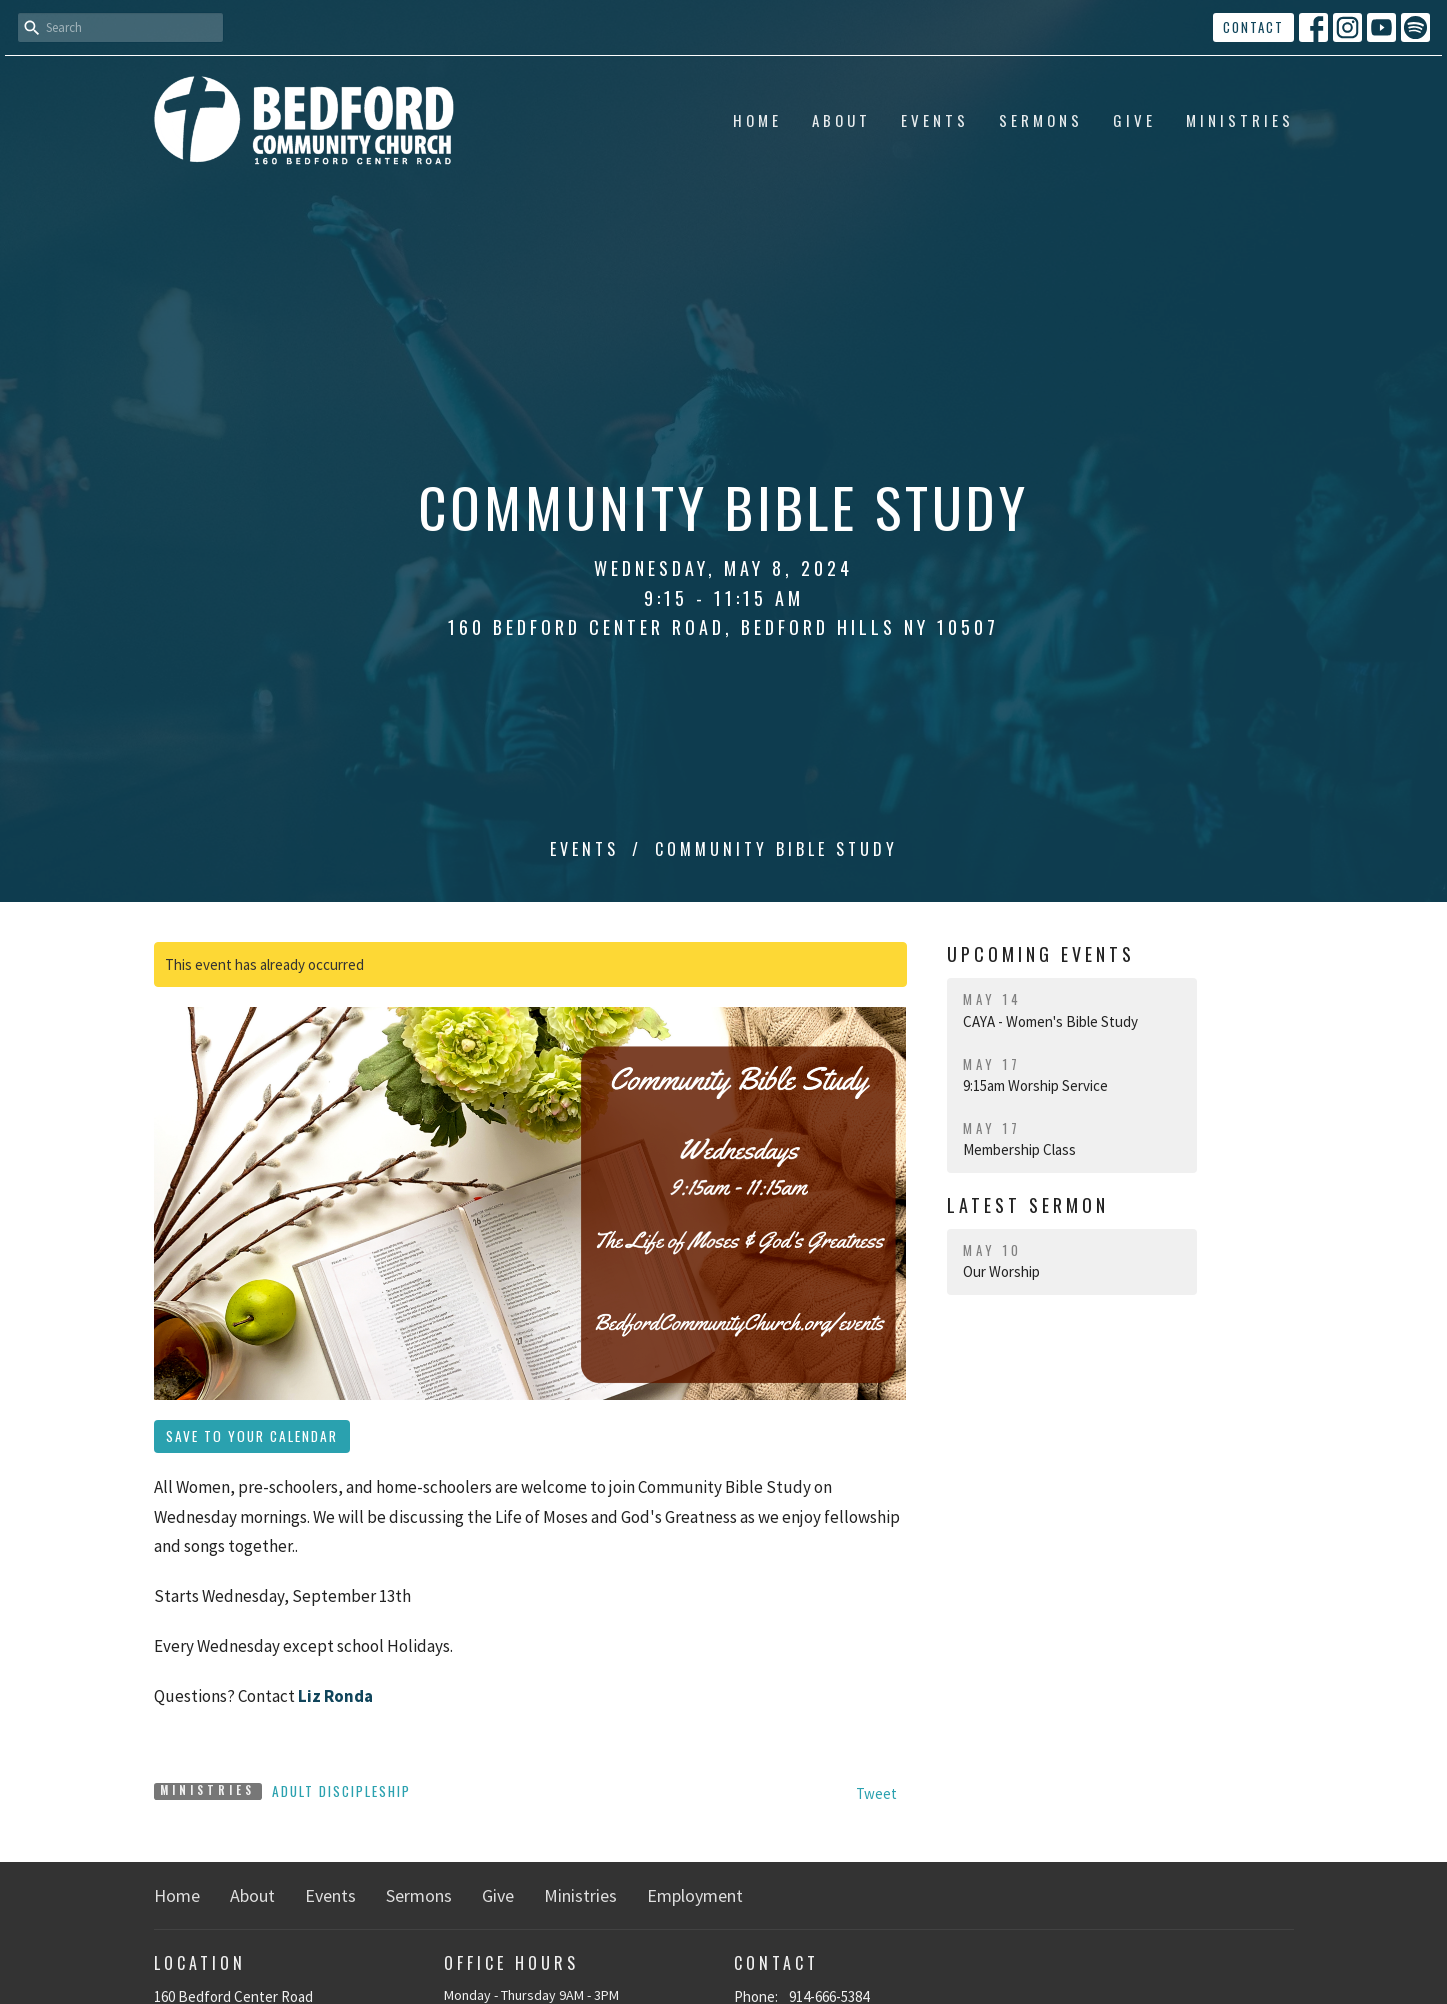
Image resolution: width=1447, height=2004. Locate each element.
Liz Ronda (335, 1696)
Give (1134, 120)
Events (935, 120)
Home (757, 120)
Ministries (1240, 120)
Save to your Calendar (252, 1436)
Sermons (1041, 120)
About (841, 120)
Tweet (876, 1793)
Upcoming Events (1041, 954)
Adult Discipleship (341, 1791)
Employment (695, 1895)
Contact (1253, 27)
